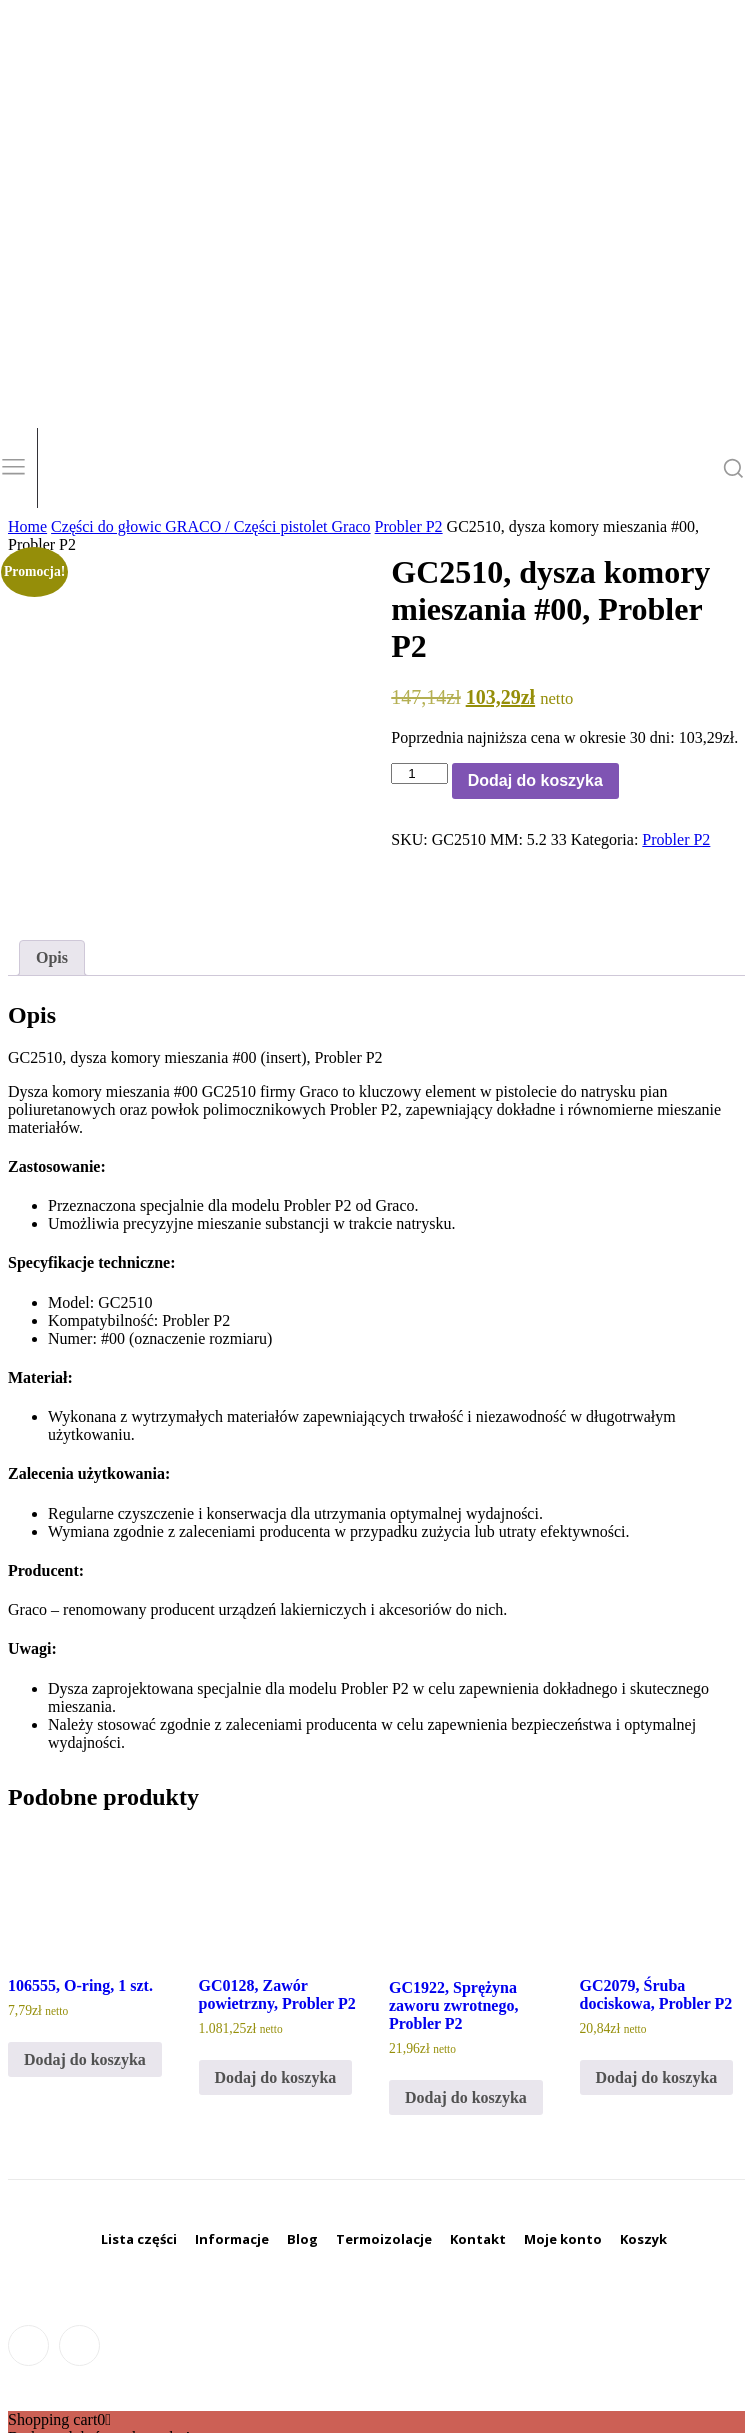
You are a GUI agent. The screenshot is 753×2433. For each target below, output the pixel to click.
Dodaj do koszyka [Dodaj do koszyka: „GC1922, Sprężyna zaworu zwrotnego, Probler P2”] (466, 2038)
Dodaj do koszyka (535, 780)
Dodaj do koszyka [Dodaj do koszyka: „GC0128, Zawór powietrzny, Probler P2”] (276, 2018)
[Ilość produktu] (419, 773)
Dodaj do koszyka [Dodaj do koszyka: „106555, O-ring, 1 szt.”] (85, 2000)
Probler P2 (409, 526)
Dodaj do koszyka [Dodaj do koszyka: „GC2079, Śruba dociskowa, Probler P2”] (657, 2018)
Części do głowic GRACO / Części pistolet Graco (211, 526)
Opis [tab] (52, 898)
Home (27, 526)
